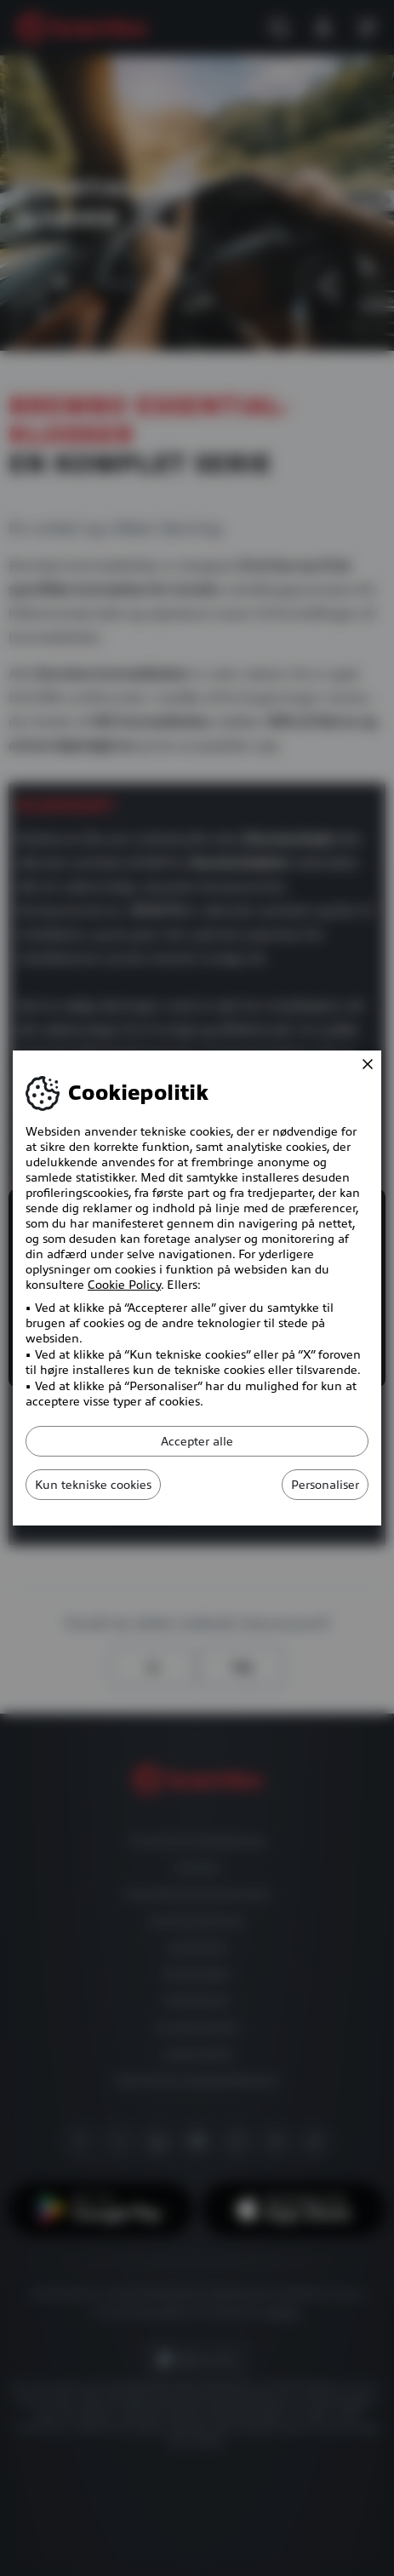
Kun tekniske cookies (93, 1484)
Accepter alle (197, 1441)
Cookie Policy (124, 1284)
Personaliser (325, 1484)
